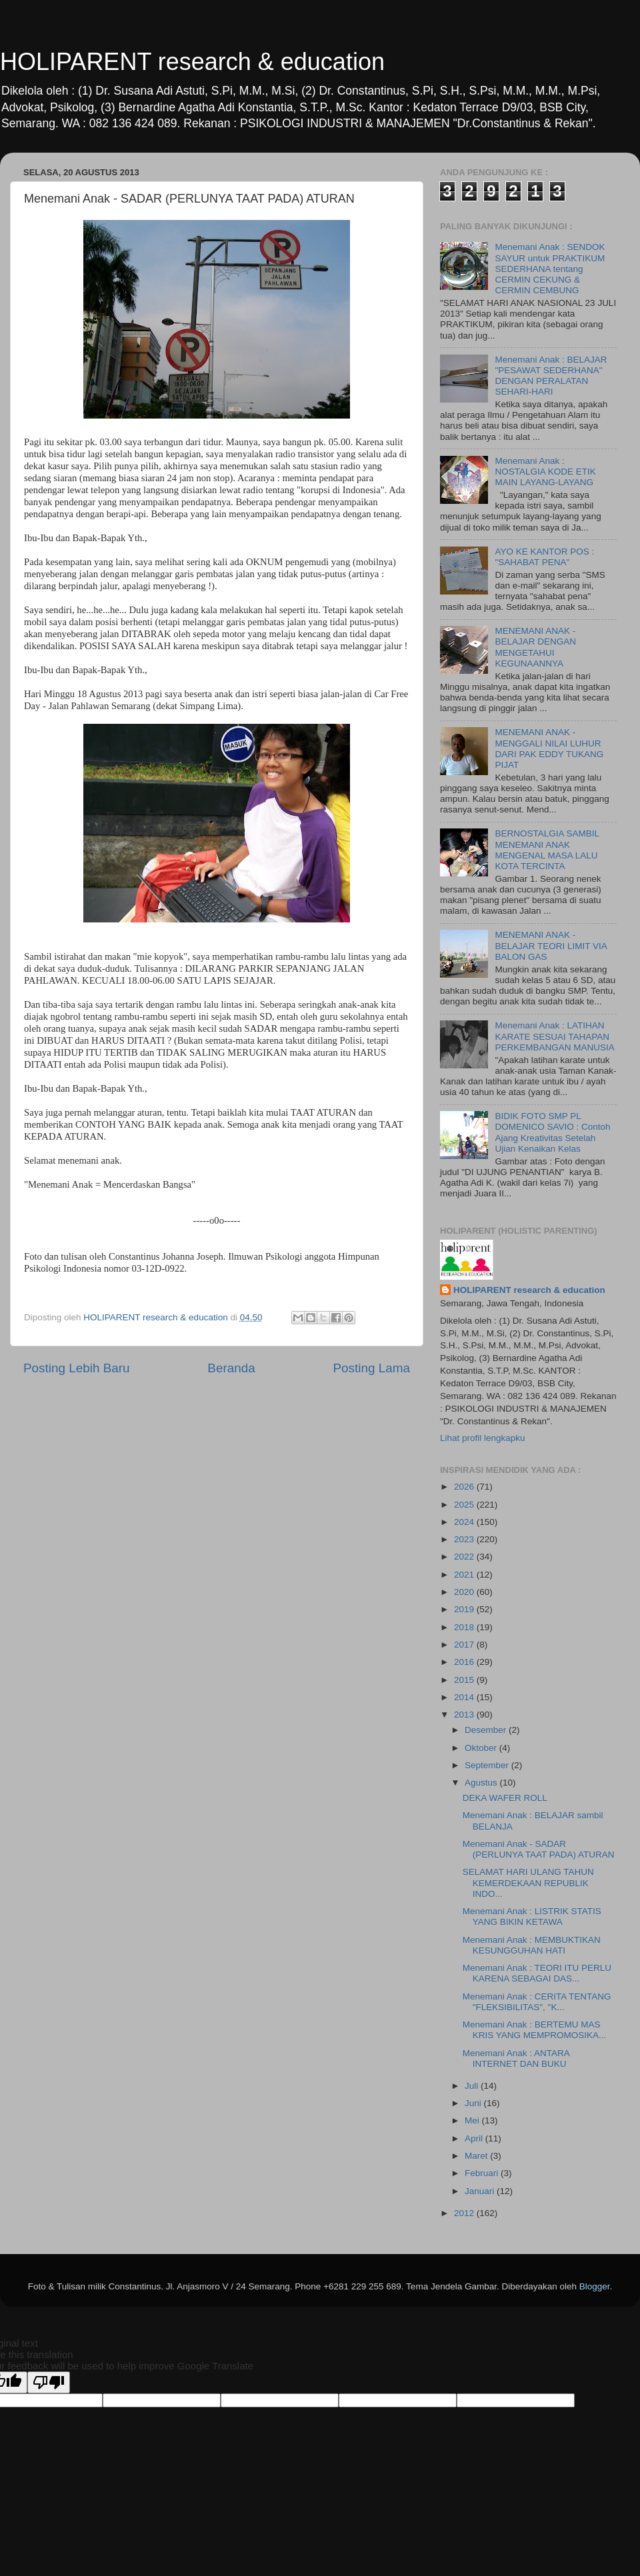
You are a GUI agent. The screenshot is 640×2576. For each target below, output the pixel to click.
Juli (473, 2086)
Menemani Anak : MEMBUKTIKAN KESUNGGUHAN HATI (532, 1945)
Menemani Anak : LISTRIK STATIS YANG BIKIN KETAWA (532, 1916)
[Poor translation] (48, 2382)
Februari (483, 2173)
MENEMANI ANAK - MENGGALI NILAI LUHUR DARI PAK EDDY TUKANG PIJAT (549, 748)
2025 (465, 1505)
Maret (477, 2156)
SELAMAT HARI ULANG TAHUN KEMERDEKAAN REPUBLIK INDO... (528, 1882)
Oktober (482, 1748)
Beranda (231, 1368)
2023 (465, 1539)
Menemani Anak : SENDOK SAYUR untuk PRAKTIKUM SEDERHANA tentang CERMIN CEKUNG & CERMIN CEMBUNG (550, 268)
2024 (465, 1522)
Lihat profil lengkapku (482, 1438)
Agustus (482, 1783)
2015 (465, 1680)
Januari (481, 2191)
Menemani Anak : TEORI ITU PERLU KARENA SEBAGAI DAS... (537, 1973)
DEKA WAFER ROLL (505, 1798)
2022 (465, 1557)
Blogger (594, 2286)
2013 (465, 1715)
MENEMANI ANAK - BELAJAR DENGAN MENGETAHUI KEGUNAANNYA (535, 647)
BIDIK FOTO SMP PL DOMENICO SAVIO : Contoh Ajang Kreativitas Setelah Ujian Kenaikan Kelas (552, 1132)
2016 (465, 1662)
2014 (465, 1697)
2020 (465, 1592)
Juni (474, 2103)
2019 (465, 1609)
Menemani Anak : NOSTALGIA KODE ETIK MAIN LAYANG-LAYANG (545, 471)
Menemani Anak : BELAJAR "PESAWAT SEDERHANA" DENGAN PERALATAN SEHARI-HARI (551, 376)
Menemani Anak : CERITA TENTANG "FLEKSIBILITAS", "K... (537, 2001)
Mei (473, 2120)
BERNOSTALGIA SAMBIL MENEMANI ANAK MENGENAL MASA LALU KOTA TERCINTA (547, 849)
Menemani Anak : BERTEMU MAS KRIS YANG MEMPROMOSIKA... (535, 2029)
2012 (465, 2213)
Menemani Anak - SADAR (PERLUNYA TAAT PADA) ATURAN (539, 1849)
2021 (465, 1575)
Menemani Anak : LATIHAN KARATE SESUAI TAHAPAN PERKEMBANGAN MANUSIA (554, 1036)
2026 (465, 1487)
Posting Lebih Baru (76, 1368)
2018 (465, 1627)
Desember (487, 1730)
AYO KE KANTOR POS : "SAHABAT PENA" (544, 557)
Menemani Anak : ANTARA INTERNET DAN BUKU (516, 2058)
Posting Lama (371, 1368)
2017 (465, 1645)
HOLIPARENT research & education (192, 61)
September (488, 1765)
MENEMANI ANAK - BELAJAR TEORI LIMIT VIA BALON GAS (551, 945)
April (475, 2138)
